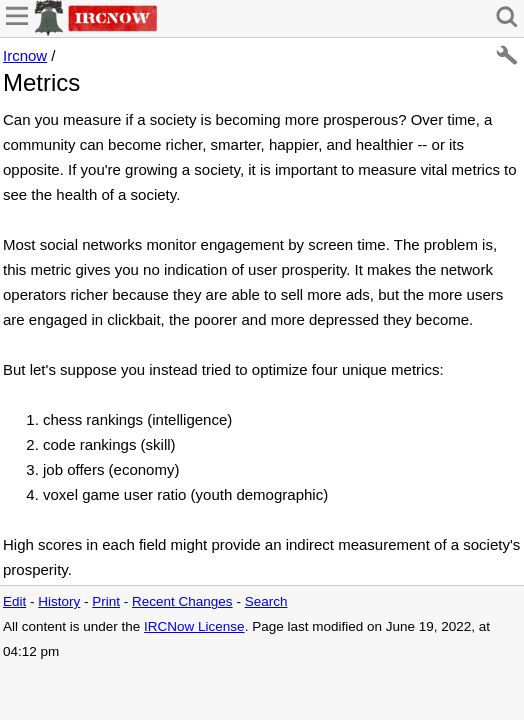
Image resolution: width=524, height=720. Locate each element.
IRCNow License (194, 626)
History (59, 601)
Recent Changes (182, 601)
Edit (14, 601)
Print (106, 601)
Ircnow (25, 55)
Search (266, 601)
